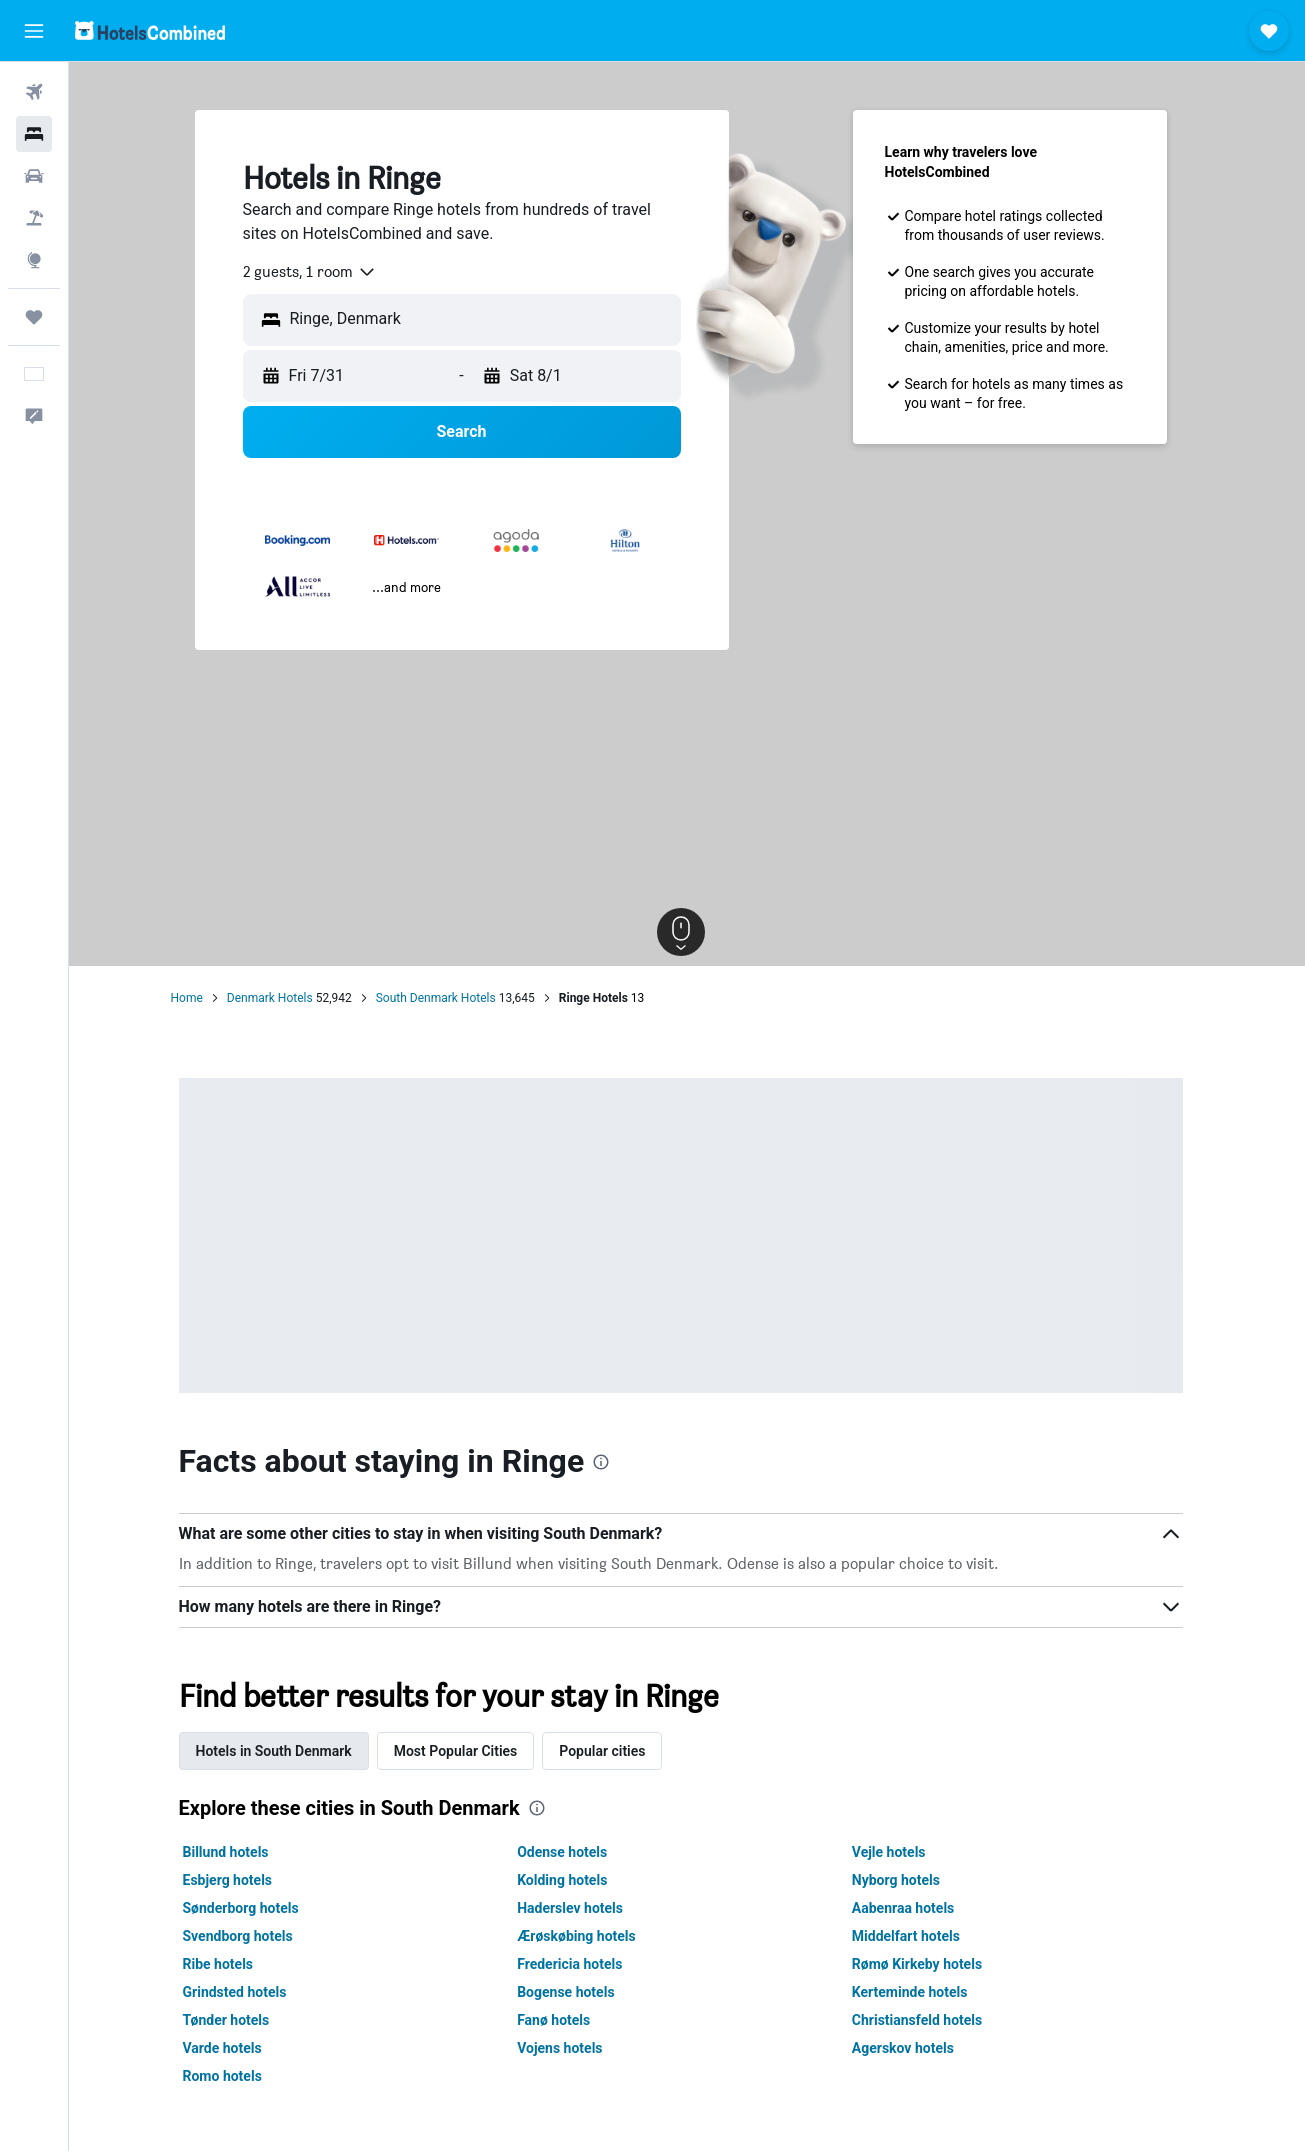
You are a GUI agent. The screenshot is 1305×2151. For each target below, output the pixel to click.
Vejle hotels (895, 1852)
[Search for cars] (34, 176)
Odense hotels (569, 1852)
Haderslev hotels (577, 1908)
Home (193, 998)
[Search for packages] (34, 218)
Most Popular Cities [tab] (462, 1751)
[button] (34, 31)
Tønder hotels (232, 2020)
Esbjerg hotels (234, 1880)
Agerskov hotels (909, 2048)
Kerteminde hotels (916, 1992)
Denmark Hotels (276, 998)
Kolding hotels (569, 1880)
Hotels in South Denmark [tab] (280, 1751)
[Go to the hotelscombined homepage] (150, 30)
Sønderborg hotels (247, 1908)
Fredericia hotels (576, 1964)
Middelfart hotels (912, 1936)
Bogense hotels (572, 1992)
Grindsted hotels (241, 1992)
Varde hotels (228, 2048)
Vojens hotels (566, 2048)
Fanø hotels (560, 2020)
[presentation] (608, 1462)
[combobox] (316, 272)
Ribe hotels (224, 1964)
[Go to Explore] (34, 260)
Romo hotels (228, 2076)
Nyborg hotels (902, 1880)
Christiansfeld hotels (923, 2020)
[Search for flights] (34, 92)
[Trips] (34, 317)
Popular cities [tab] (609, 1751)
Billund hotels (232, 1852)
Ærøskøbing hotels (583, 1936)
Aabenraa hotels (909, 1908)
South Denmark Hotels (442, 998)
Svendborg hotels (244, 1936)
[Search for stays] (34, 134)
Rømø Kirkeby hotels (923, 1964)
